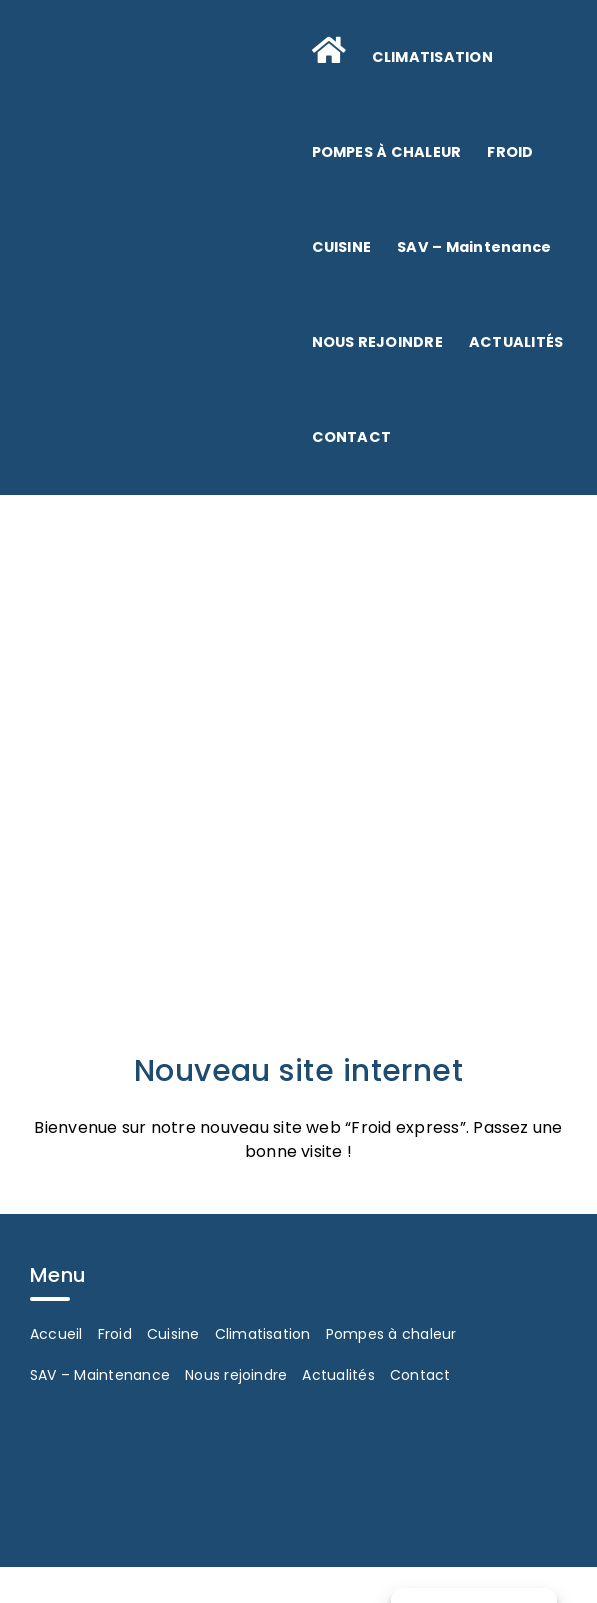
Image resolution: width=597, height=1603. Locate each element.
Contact (420, 1375)
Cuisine (173, 1334)
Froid (115, 1334)
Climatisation (263, 1334)
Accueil (56, 1334)
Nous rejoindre (236, 1375)
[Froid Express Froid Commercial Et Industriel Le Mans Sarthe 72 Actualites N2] (298, 693)
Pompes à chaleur (391, 1334)
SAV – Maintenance (100, 1375)
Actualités (338, 1375)
